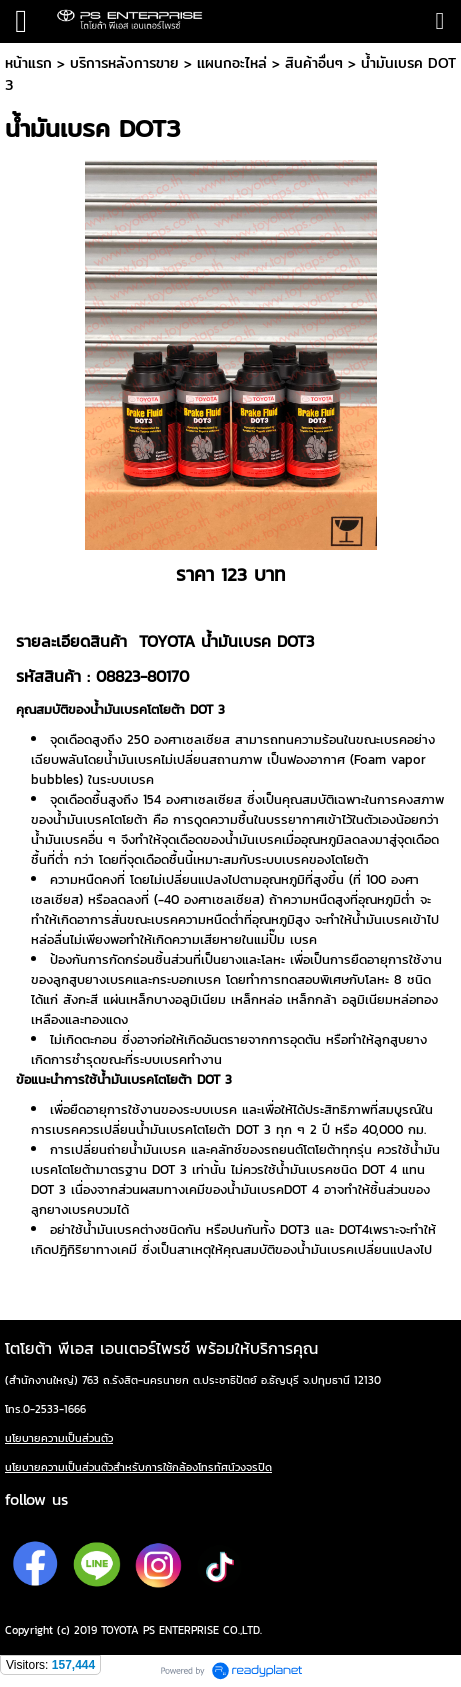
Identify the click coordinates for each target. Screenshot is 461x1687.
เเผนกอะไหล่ (232, 63)
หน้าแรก (28, 63)
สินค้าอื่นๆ (314, 63)
